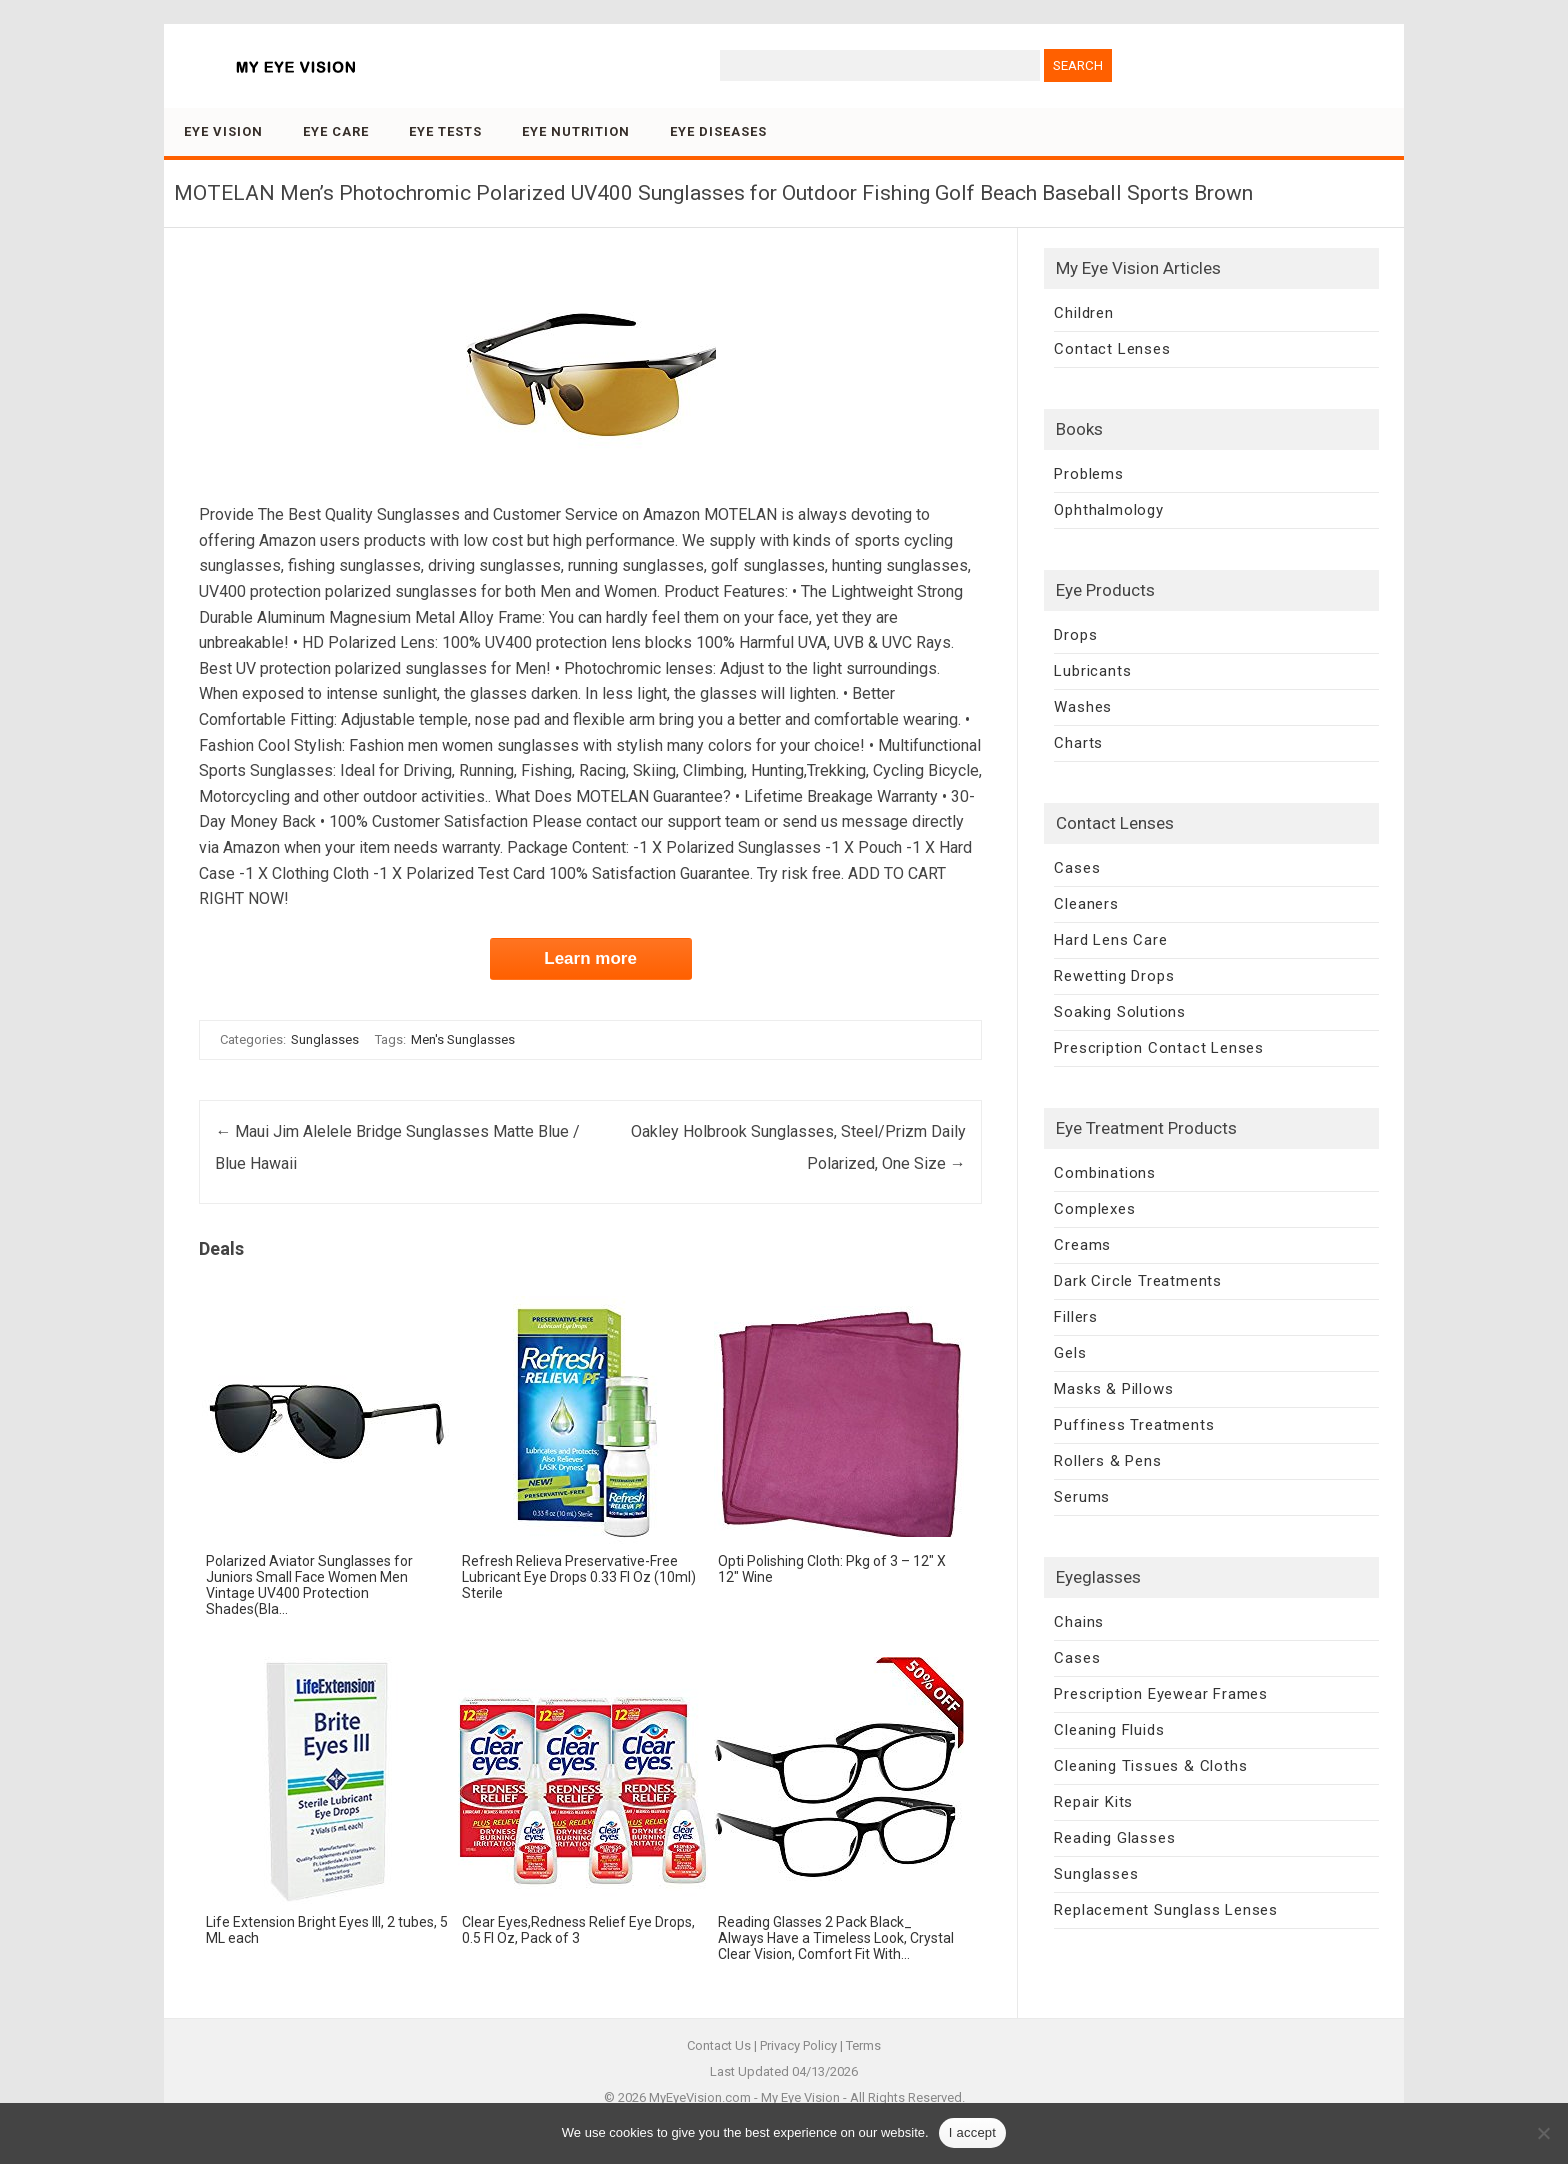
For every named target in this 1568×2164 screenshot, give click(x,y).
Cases (1077, 868)
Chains (1079, 1622)
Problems (1088, 474)
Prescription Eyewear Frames (1161, 1694)
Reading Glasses (1114, 1838)
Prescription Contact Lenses (1159, 1048)
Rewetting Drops (1114, 976)
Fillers (1076, 1317)
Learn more (590, 958)
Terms (863, 2045)
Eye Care (336, 131)
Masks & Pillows (1113, 1389)
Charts (1078, 743)
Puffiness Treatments (1134, 1425)
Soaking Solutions (1120, 1012)
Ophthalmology (1108, 510)
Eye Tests (445, 131)
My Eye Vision (800, 2097)
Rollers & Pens (1107, 1461)
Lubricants (1092, 671)
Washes (1083, 707)
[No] (1543, 2133)
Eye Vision (223, 131)
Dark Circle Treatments (1138, 1281)
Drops (1075, 635)
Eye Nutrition (576, 131)
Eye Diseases (718, 131)
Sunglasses (325, 1039)
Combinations (1105, 1173)
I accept (973, 2132)
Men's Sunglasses (463, 1039)
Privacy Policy (798, 2045)
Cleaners (1086, 904)
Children (1083, 313)
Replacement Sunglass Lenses (1166, 1910)
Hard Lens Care (1110, 940)
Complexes (1094, 1209)
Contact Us (719, 2045)
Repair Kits (1093, 1802)
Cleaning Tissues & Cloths (1150, 1766)
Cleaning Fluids (1109, 1730)
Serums (1082, 1497)
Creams (1082, 1245)
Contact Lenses (1112, 349)
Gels (1070, 1353)
